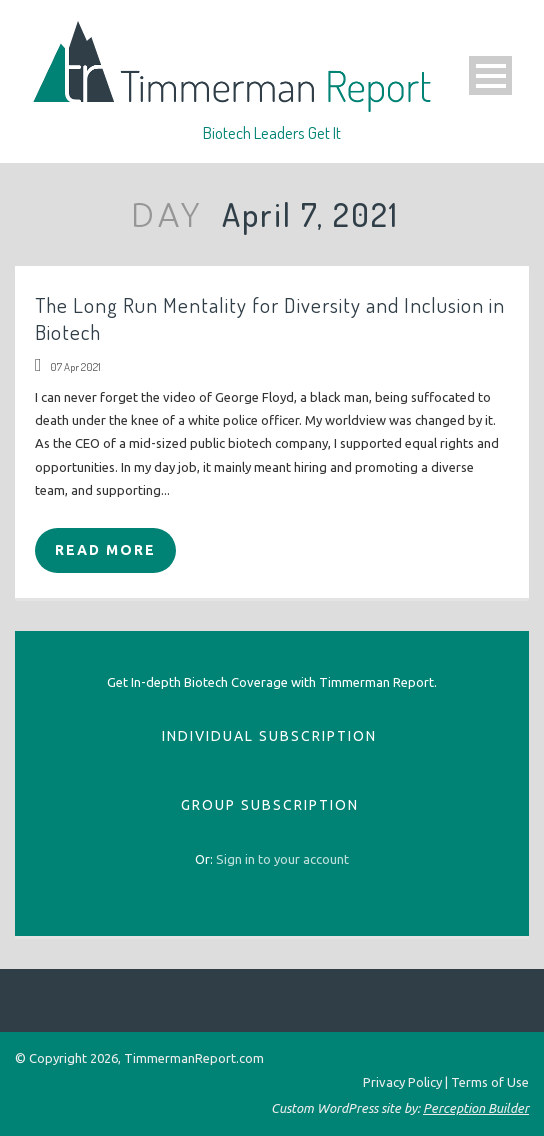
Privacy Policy (402, 1082)
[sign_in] (282, 859)
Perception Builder (476, 1108)
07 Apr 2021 (75, 367)
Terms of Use (490, 1082)
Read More (105, 550)
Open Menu (490, 75)
